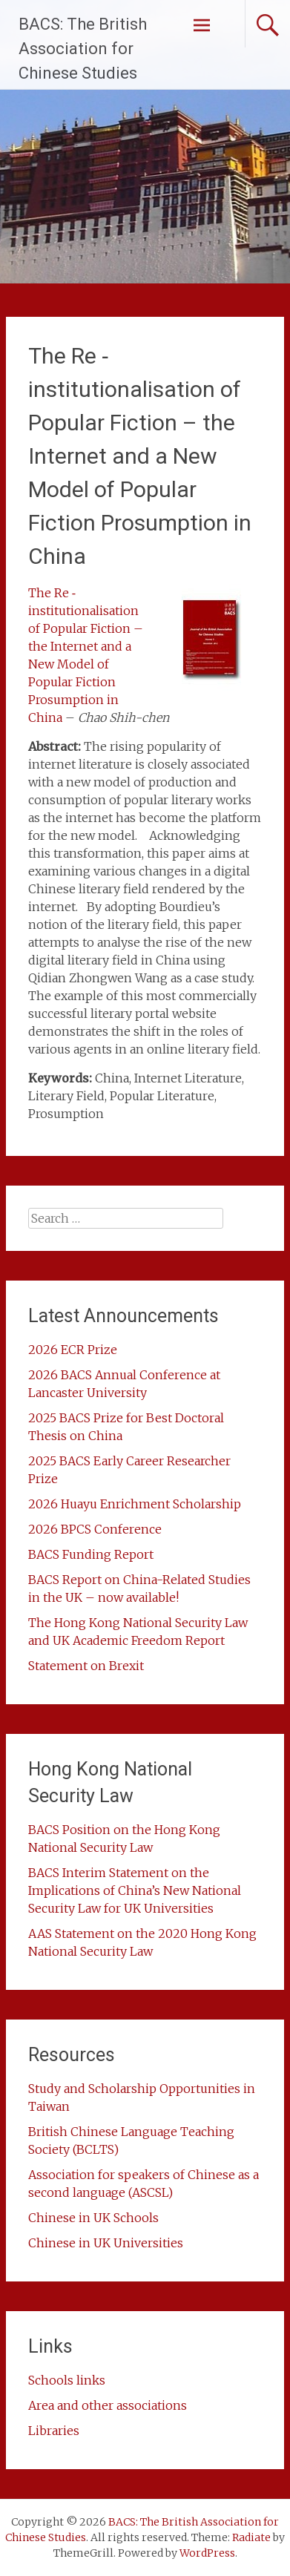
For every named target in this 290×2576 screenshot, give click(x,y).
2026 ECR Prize (72, 1349)
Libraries (53, 2430)
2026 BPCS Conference (95, 1529)
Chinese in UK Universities (105, 2242)
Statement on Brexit (86, 1665)
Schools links (66, 2380)
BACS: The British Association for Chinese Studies (83, 48)
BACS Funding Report (91, 1554)
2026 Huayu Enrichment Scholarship (134, 1503)
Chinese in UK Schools (93, 2217)
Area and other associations (107, 2405)
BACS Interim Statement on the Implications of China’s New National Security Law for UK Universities (134, 1890)
